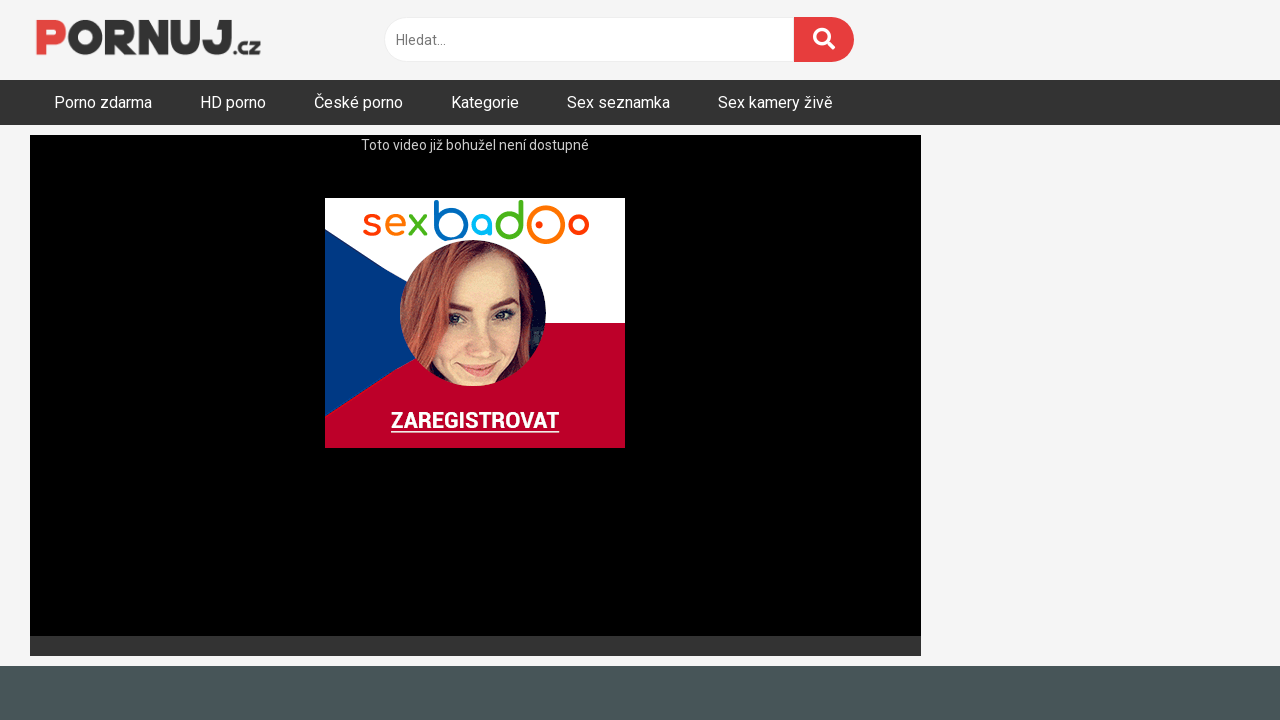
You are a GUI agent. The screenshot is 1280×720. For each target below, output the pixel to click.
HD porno (233, 102)
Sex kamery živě (775, 102)
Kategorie (485, 102)
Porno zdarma (103, 102)
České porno (358, 102)
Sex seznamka (618, 102)
